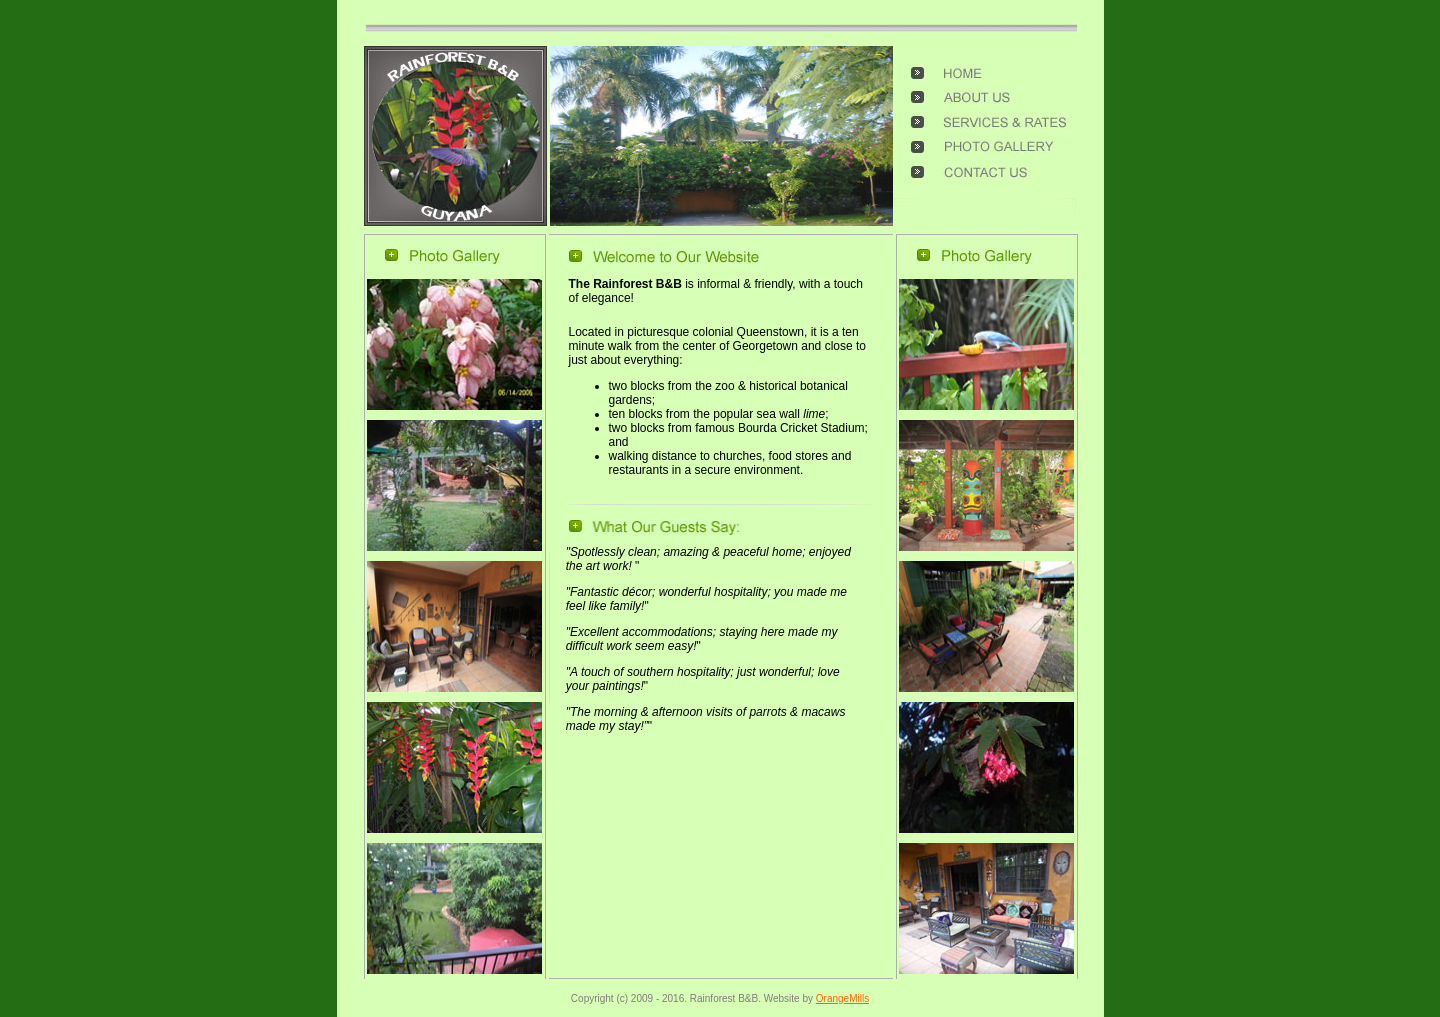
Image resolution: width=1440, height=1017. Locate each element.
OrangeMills (842, 998)
